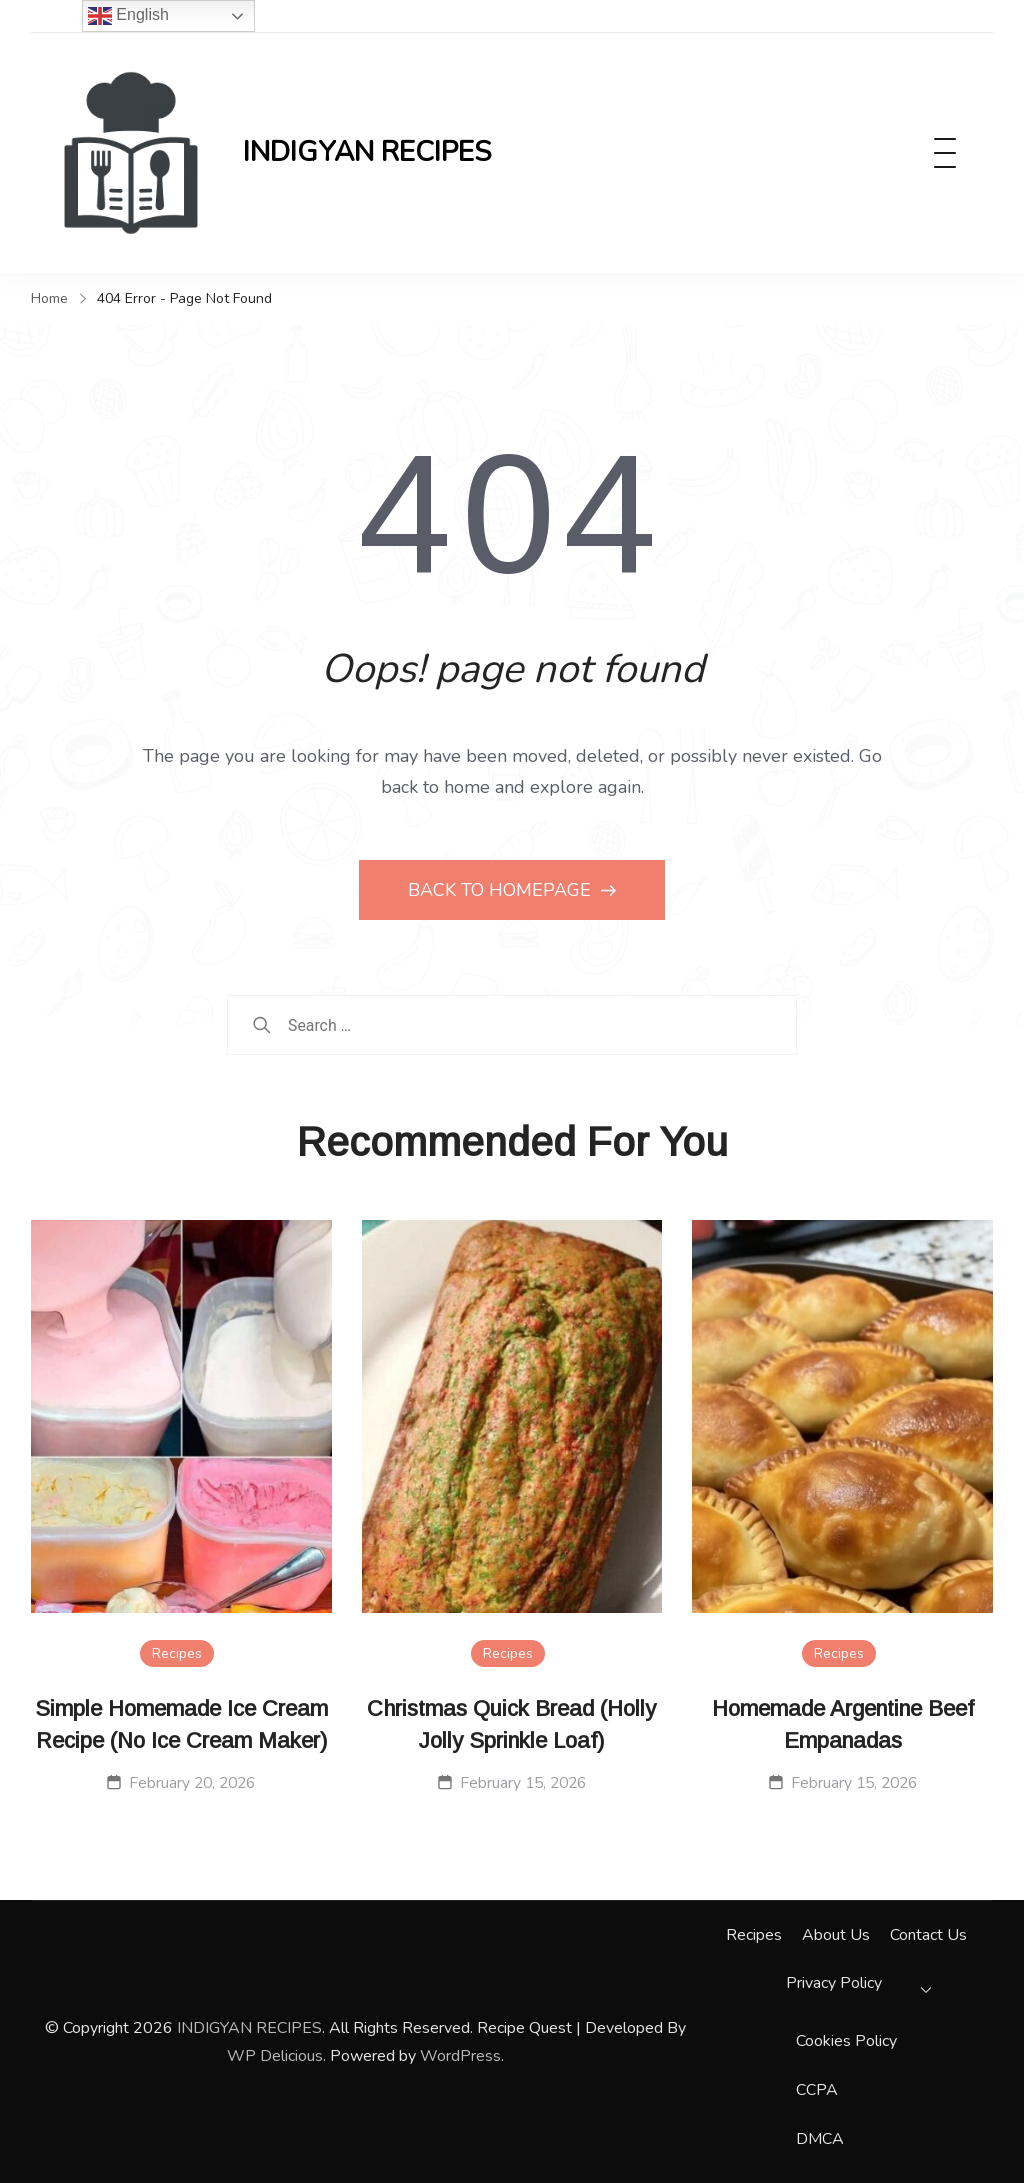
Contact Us (928, 1935)
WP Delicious (275, 2056)
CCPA (817, 2090)
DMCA (820, 2139)
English (128, 16)
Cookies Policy (846, 2041)
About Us (836, 1935)
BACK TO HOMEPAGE (502, 890)
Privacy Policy (834, 1983)
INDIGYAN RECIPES (367, 152)
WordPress (460, 2056)
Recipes (177, 1653)
